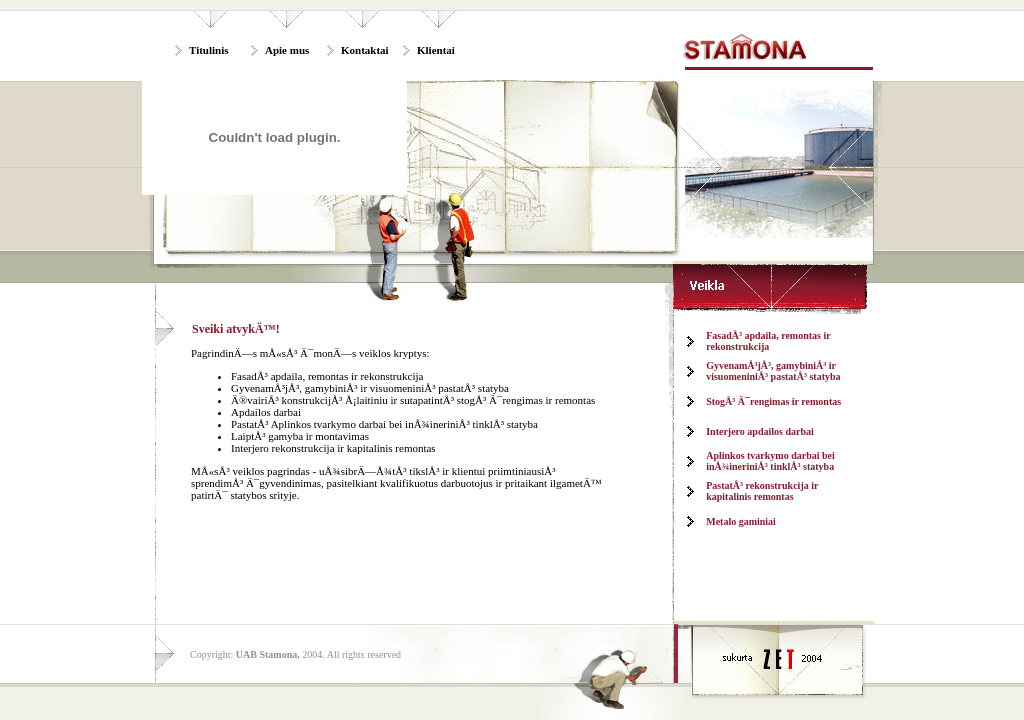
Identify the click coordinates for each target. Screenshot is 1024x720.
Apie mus (287, 50)
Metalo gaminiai (741, 521)
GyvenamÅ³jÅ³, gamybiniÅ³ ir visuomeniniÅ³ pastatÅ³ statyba (773, 371)
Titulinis (209, 50)
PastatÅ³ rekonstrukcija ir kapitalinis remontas (762, 491)
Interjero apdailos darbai (760, 431)
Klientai (436, 50)
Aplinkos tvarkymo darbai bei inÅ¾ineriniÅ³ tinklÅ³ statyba (770, 461)
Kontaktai (365, 50)
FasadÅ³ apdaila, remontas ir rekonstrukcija (768, 341)
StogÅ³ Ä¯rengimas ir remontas (773, 401)
